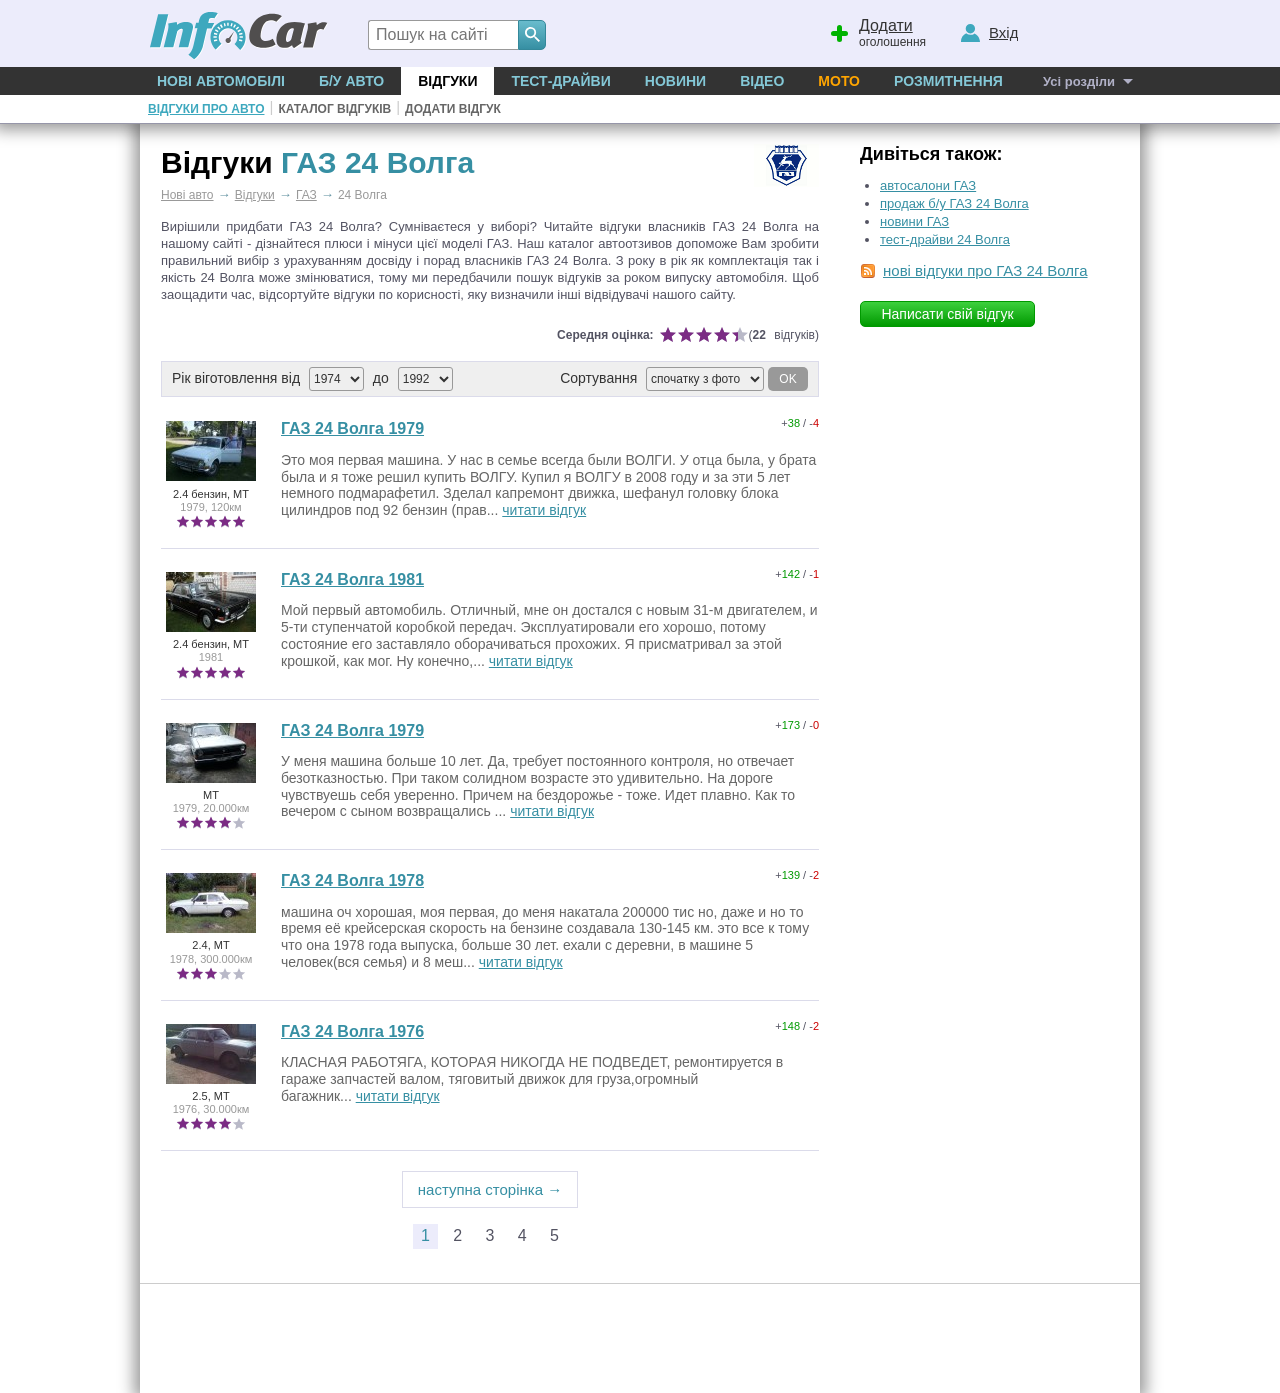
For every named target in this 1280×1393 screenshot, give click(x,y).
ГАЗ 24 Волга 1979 (352, 428)
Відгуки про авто (206, 109)
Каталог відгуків (334, 109)
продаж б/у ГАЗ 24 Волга (954, 203)
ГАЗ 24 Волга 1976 (352, 1031)
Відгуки (447, 81)
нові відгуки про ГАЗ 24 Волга (985, 270)
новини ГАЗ (914, 221)
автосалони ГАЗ (928, 185)
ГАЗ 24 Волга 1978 (352, 880)
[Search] (532, 35)
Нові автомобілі (221, 81)
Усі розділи (1079, 81)
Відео (762, 81)
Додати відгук (453, 109)
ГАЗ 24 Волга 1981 (352, 579)
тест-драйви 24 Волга (945, 239)
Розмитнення (948, 81)
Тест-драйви (560, 81)
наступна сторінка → (490, 1189)
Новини (675, 81)
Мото (839, 81)
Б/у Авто (351, 81)
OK (787, 379)
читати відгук (544, 510)
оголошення (877, 31)
